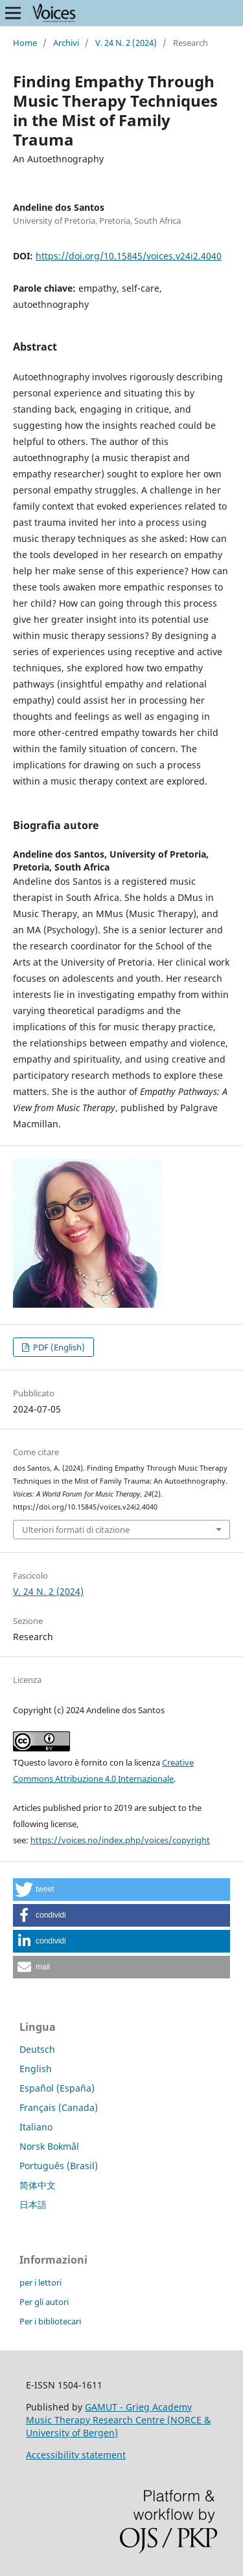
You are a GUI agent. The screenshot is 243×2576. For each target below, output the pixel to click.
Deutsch (37, 2049)
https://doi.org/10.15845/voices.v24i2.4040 (129, 256)
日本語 (33, 2204)
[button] (121, 1889)
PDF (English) (58, 1347)
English (35, 2068)
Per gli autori (44, 2302)
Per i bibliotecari (50, 2321)
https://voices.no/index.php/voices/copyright (120, 1840)
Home (25, 43)
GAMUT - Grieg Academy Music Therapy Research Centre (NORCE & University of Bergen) (118, 2420)
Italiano (35, 2127)
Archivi (66, 43)
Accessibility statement (76, 2455)
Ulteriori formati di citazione (76, 1529)
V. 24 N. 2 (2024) (126, 43)
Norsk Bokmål (49, 2146)
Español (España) (57, 2088)
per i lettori (40, 2282)
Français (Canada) (58, 2107)
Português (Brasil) (58, 2165)
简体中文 (37, 2185)
